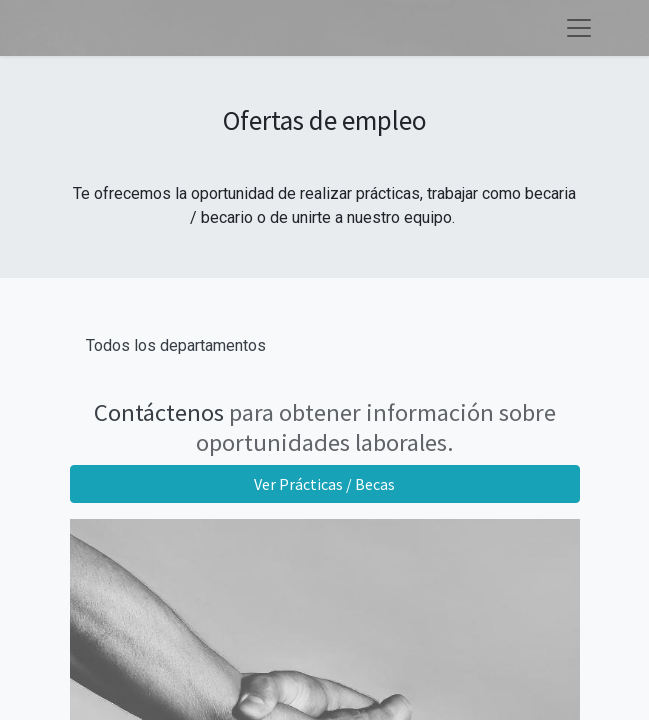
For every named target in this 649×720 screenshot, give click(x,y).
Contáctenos (159, 412)
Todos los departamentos (176, 345)
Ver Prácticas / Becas (324, 484)
